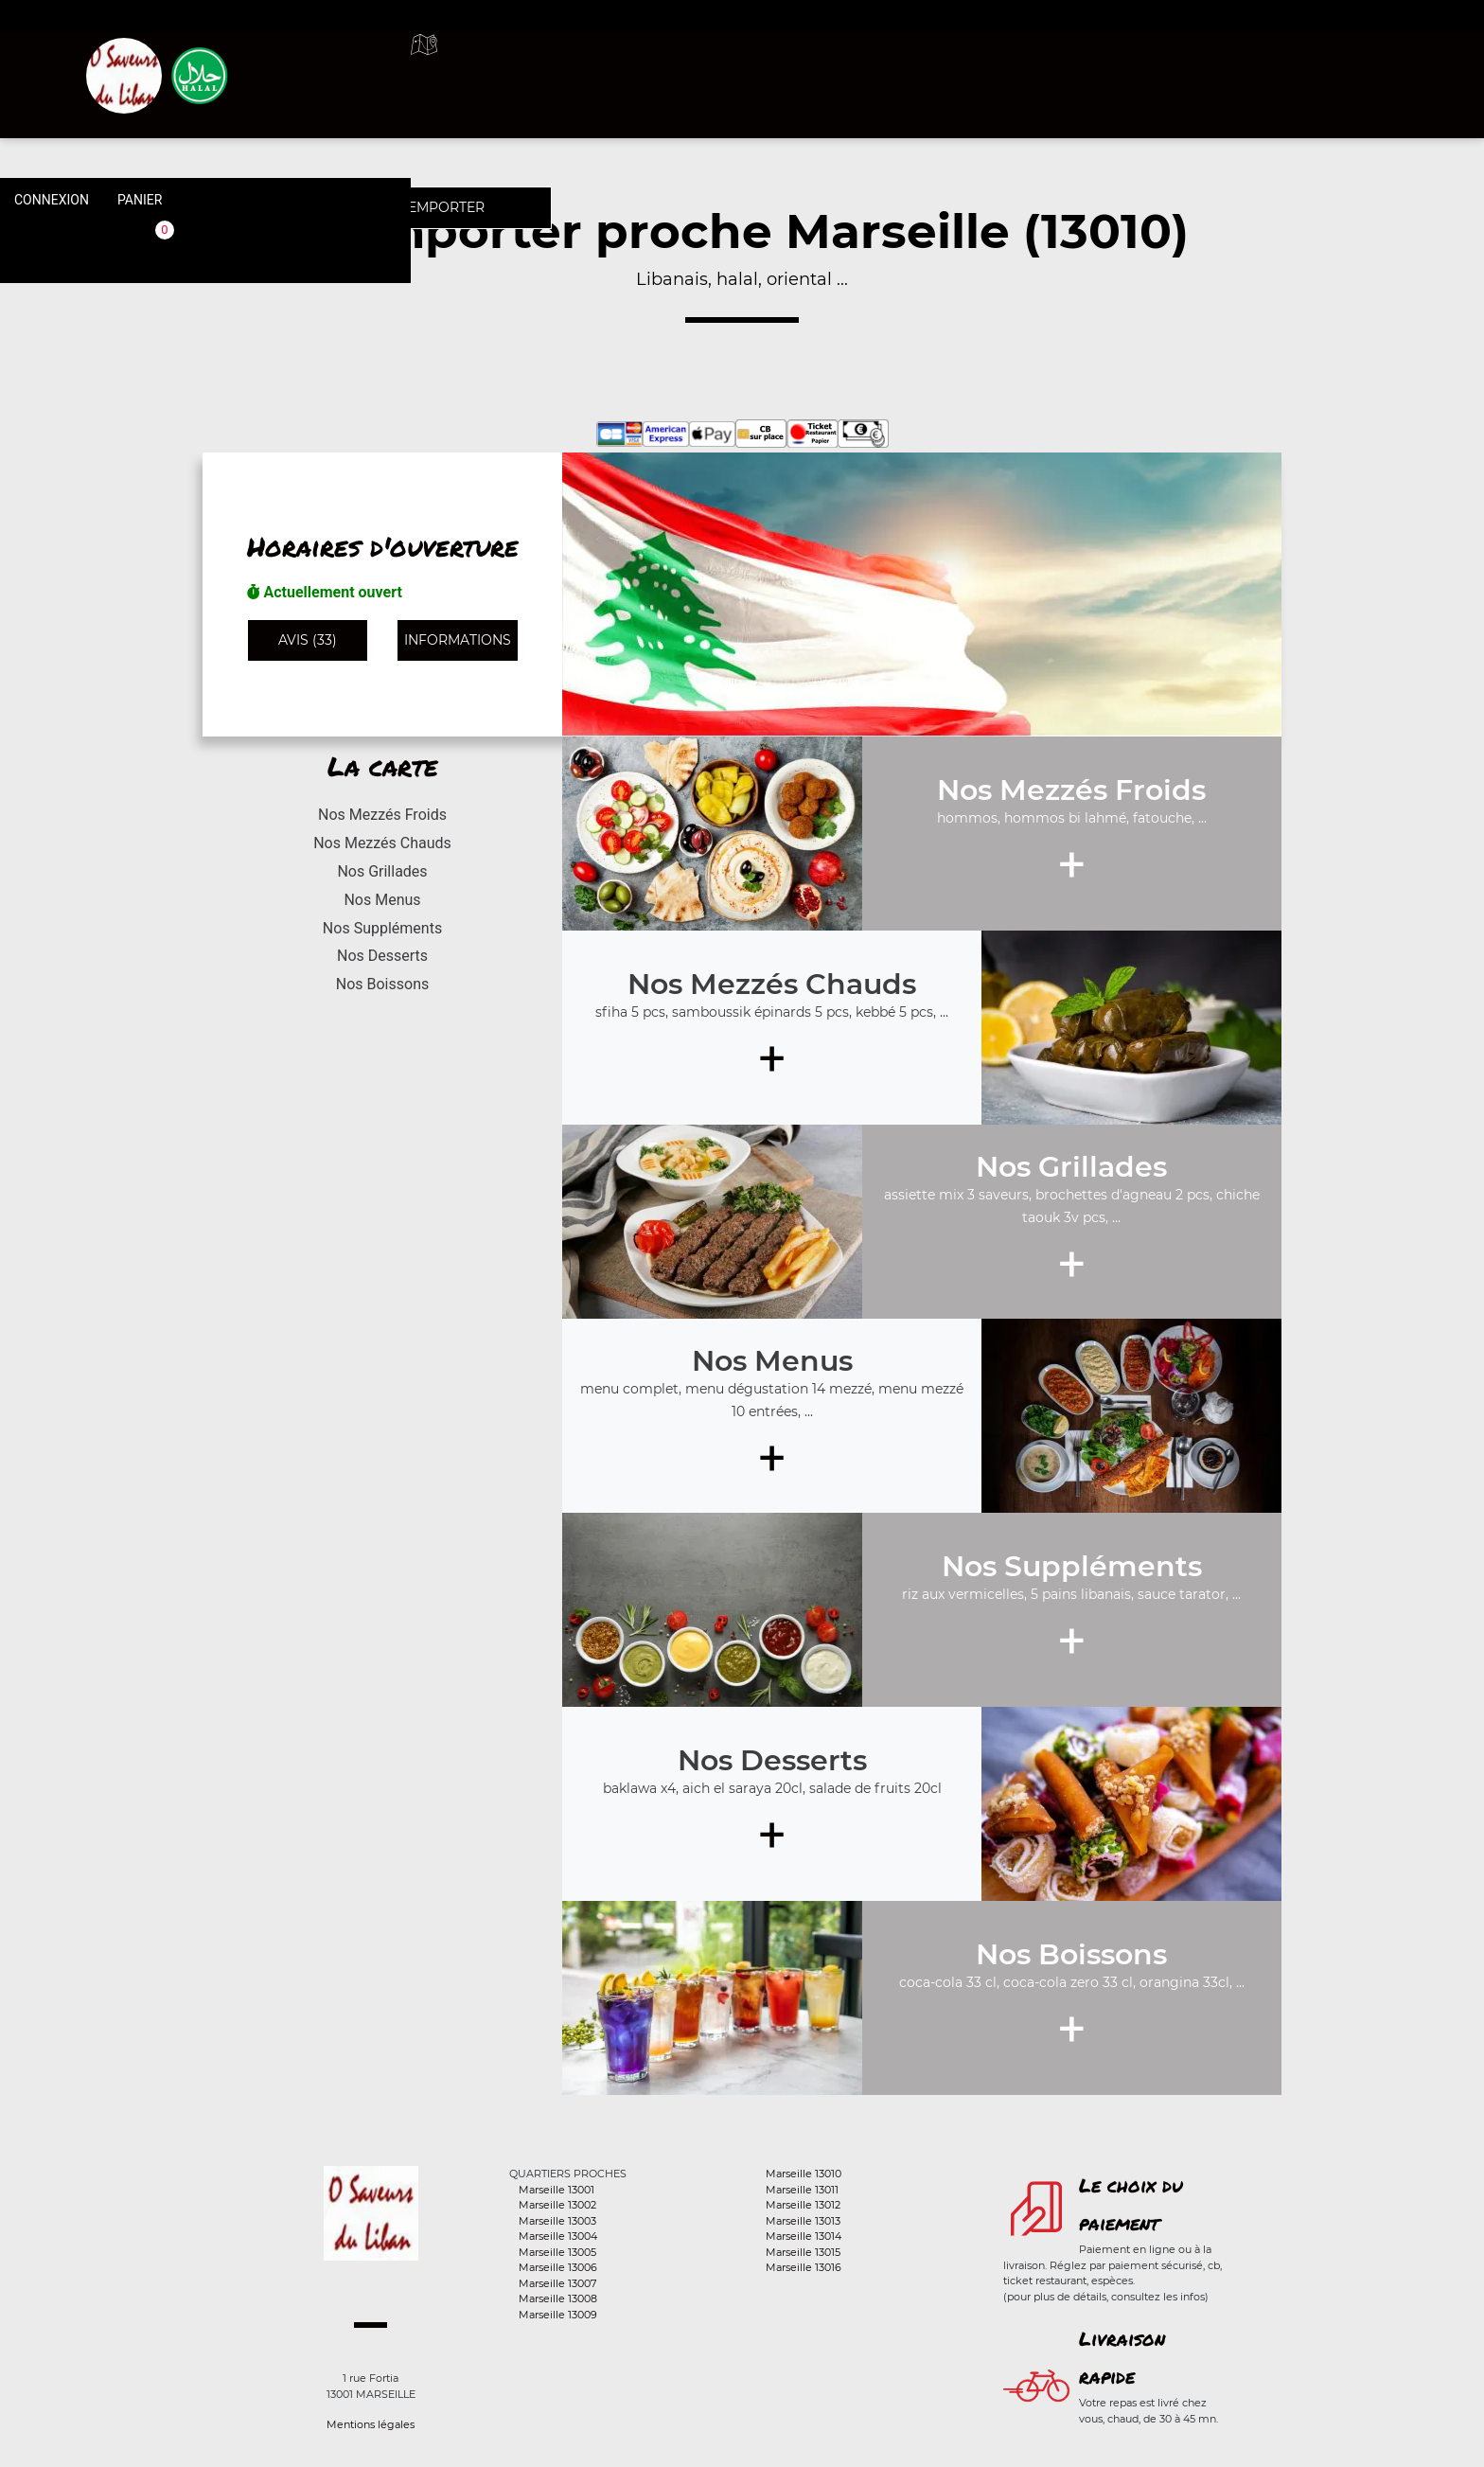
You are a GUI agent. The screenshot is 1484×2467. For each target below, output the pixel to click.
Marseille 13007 (557, 2283)
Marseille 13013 (803, 2220)
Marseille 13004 (558, 2236)
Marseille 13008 (558, 2298)
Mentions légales (371, 2424)
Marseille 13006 (558, 2267)
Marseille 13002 (557, 2204)
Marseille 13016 (803, 2267)
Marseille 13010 (803, 2173)
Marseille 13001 (556, 2189)
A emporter (903, 66)
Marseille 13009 (558, 2314)
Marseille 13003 (557, 2220)
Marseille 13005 (557, 2252)
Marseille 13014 (803, 2236)
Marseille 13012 (803, 2204)
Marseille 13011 (802, 2189)
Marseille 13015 (803, 2252)
